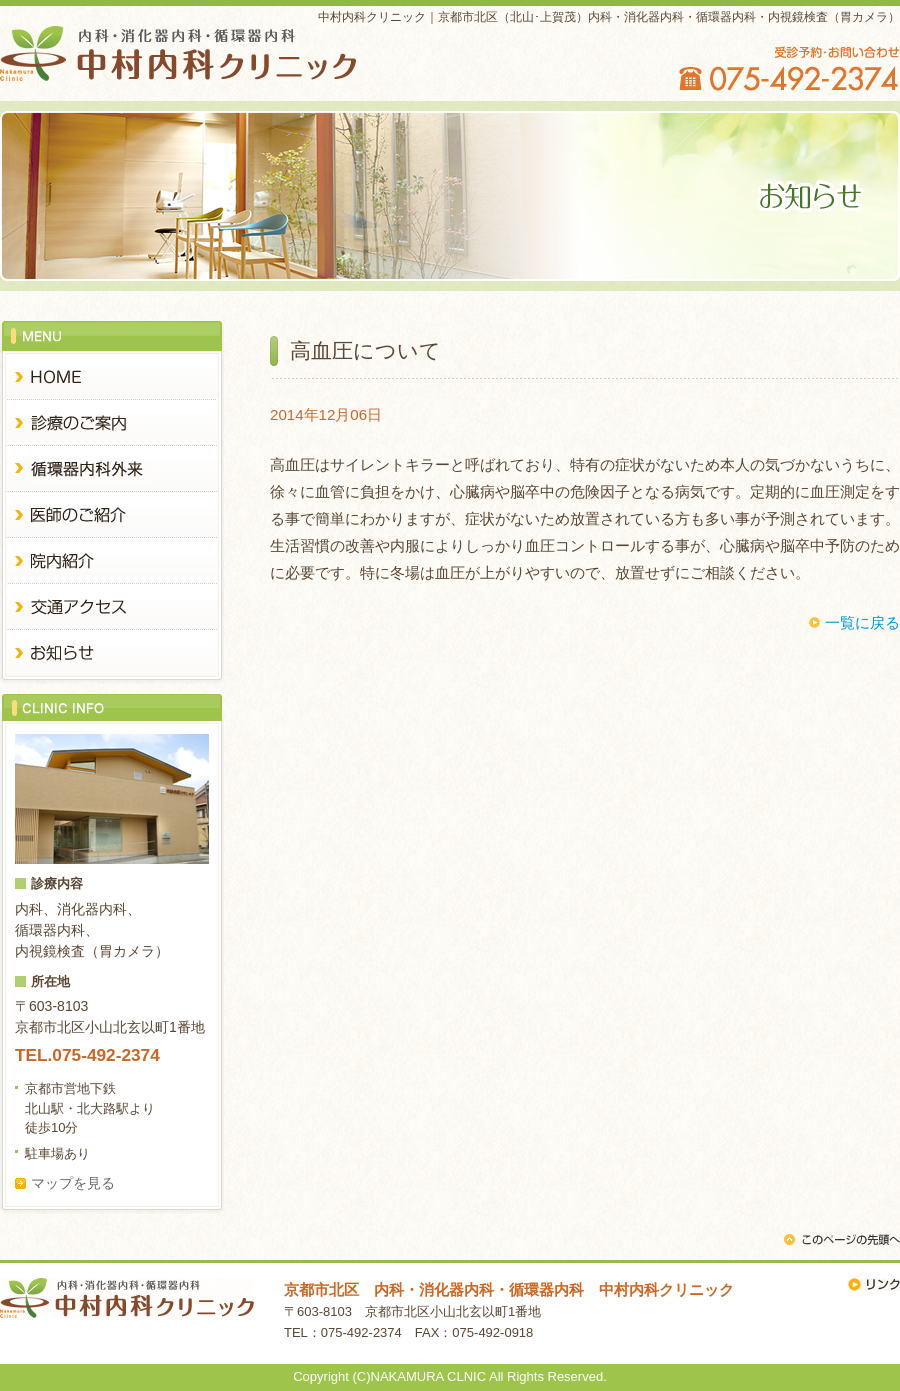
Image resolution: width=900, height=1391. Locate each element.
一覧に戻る (862, 622)
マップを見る (73, 1183)
